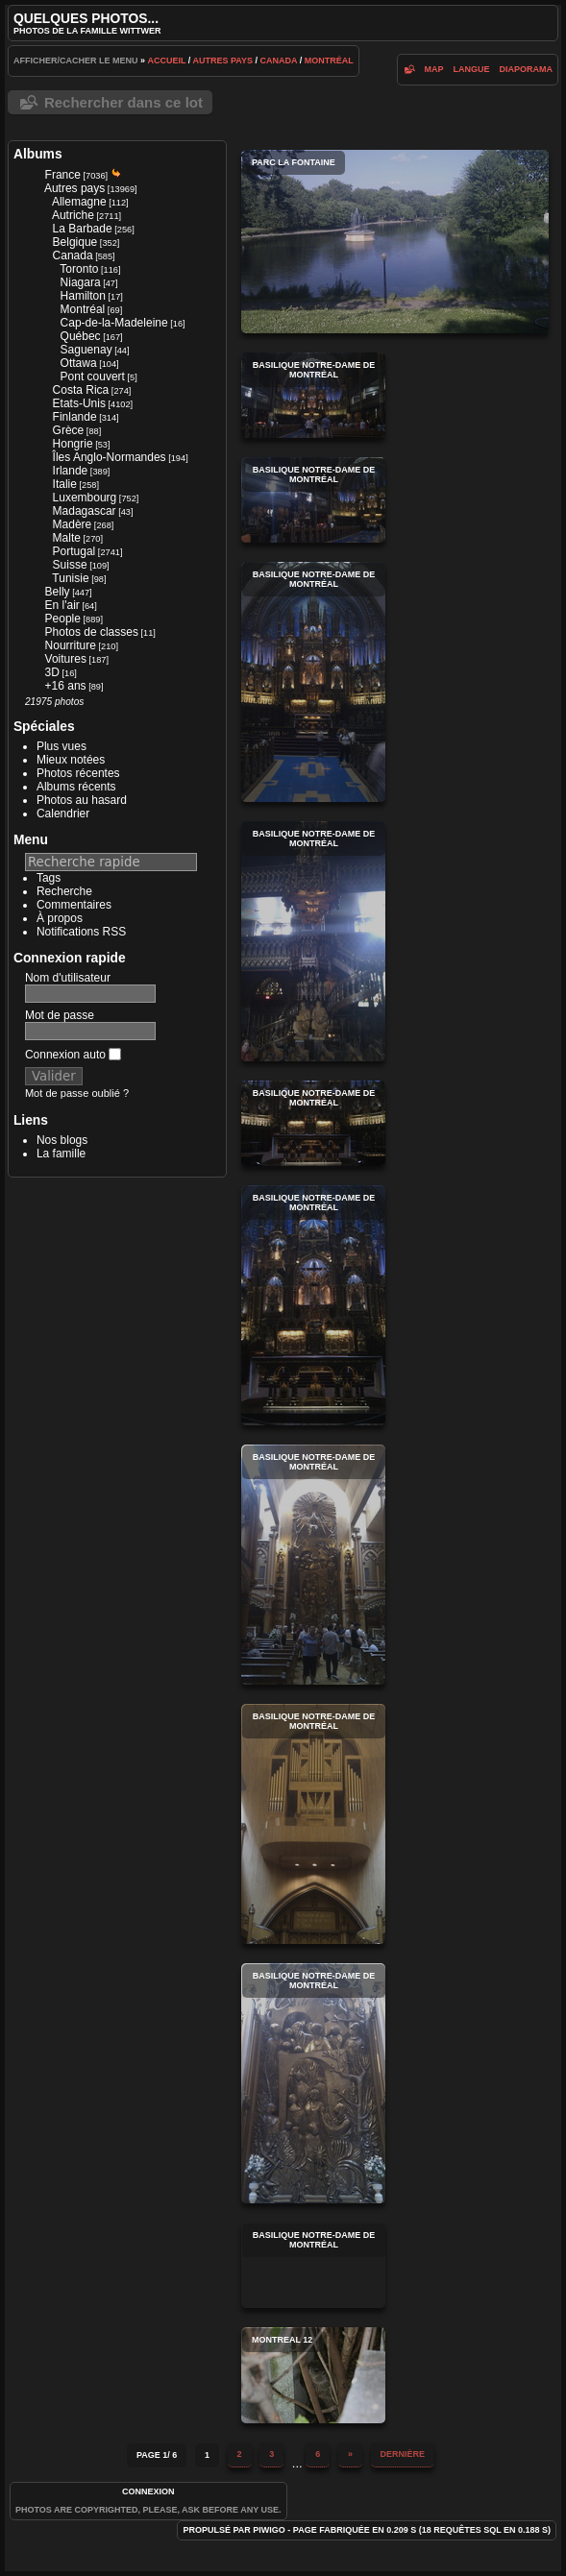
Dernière (403, 2454)
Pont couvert (93, 376)
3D (52, 672)
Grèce (69, 430)
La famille (61, 1153)
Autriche (73, 215)
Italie (65, 484)
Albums (37, 153)
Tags (49, 878)
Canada (278, 60)
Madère (72, 524)
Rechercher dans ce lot (123, 102)
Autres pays (222, 60)
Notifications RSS (81, 931)
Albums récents (76, 786)
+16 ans (65, 686)
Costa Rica (81, 390)
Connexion (148, 2491)
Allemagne (79, 201)
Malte (67, 538)
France (63, 175)
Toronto (79, 269)
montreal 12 (313, 2375)
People (63, 618)
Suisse (70, 564)
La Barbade (82, 228)
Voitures (65, 659)
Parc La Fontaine (395, 241)
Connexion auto (73, 1054)
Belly (57, 591)
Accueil (166, 60)
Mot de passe (59, 1015)
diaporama (527, 69)
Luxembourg (85, 497)
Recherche (64, 891)
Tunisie (70, 578)
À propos (60, 918)
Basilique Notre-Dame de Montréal (313, 395)
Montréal (329, 60)
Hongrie (73, 443)
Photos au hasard (82, 800)
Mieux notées (71, 759)
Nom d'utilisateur (68, 977)
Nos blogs (62, 1140)
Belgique (75, 242)
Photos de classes (91, 632)
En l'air (62, 605)
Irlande (70, 470)
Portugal (74, 551)
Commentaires (74, 904)
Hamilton (83, 296)
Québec (81, 336)
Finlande (75, 417)
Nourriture (70, 645)
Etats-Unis (79, 403)
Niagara (81, 282)
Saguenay (86, 349)
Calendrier (63, 813)
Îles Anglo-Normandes (109, 457)
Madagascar (84, 511)
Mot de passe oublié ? (77, 1093)
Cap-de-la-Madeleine (114, 322)
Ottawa (79, 363)
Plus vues (61, 746)
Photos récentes (78, 773)
